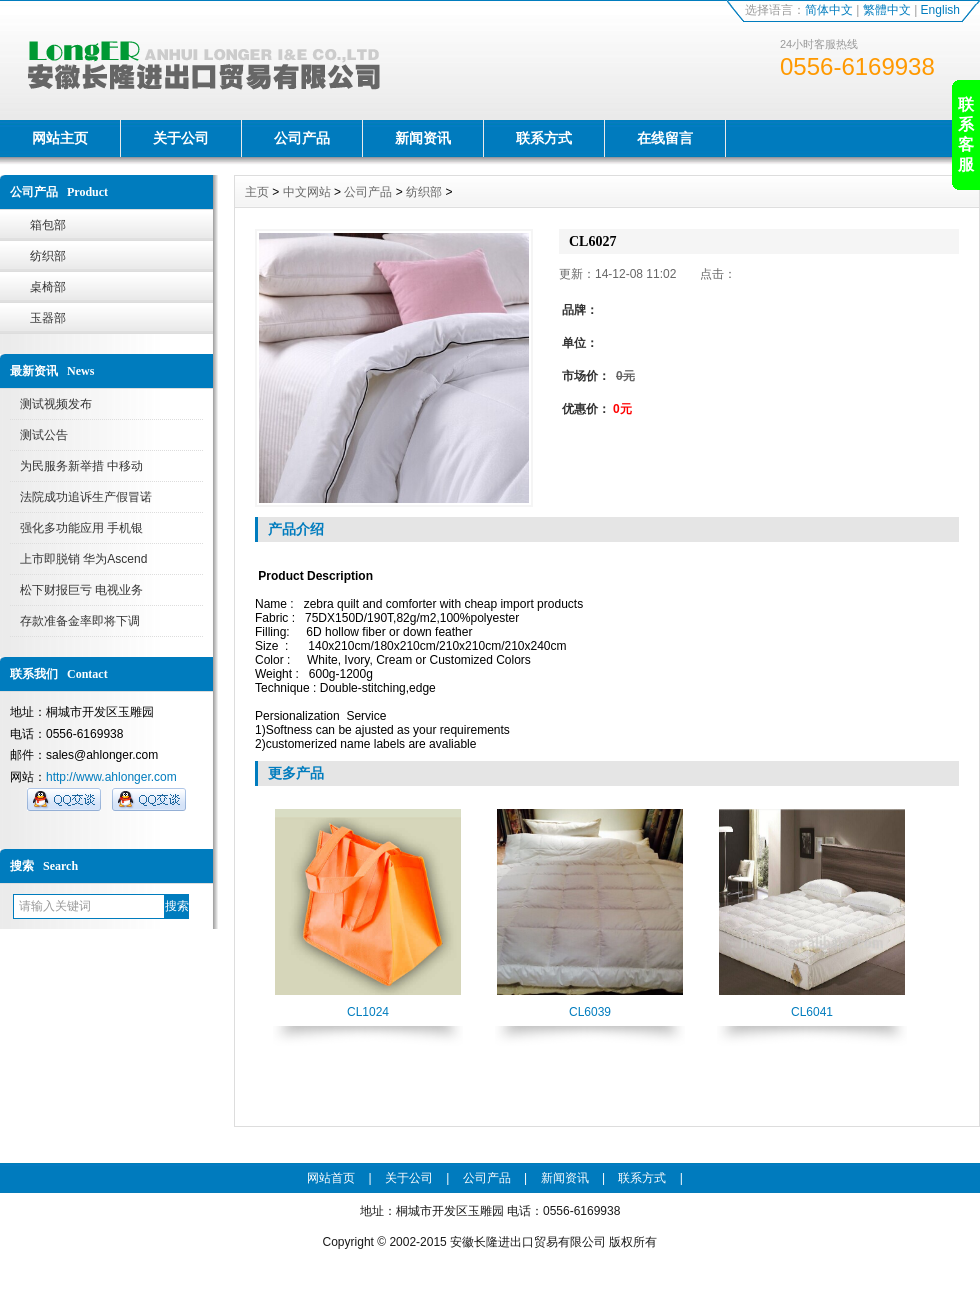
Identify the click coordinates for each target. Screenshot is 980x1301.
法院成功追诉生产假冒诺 (86, 497)
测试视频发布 (56, 404)
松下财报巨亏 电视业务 (81, 590)
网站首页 (331, 1178)
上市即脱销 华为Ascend (83, 559)
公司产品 (302, 138)
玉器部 (48, 318)
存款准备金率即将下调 (80, 621)
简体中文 (829, 10)
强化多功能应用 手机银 (81, 528)
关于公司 (181, 138)
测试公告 (44, 435)
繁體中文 (887, 10)
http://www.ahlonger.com (111, 777)
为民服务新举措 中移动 (81, 466)
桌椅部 (48, 287)
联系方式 (544, 138)
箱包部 (48, 225)
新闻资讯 (423, 138)
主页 (257, 192)
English (940, 10)
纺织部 (48, 256)
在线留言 (665, 138)
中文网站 (307, 192)
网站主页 (60, 138)
